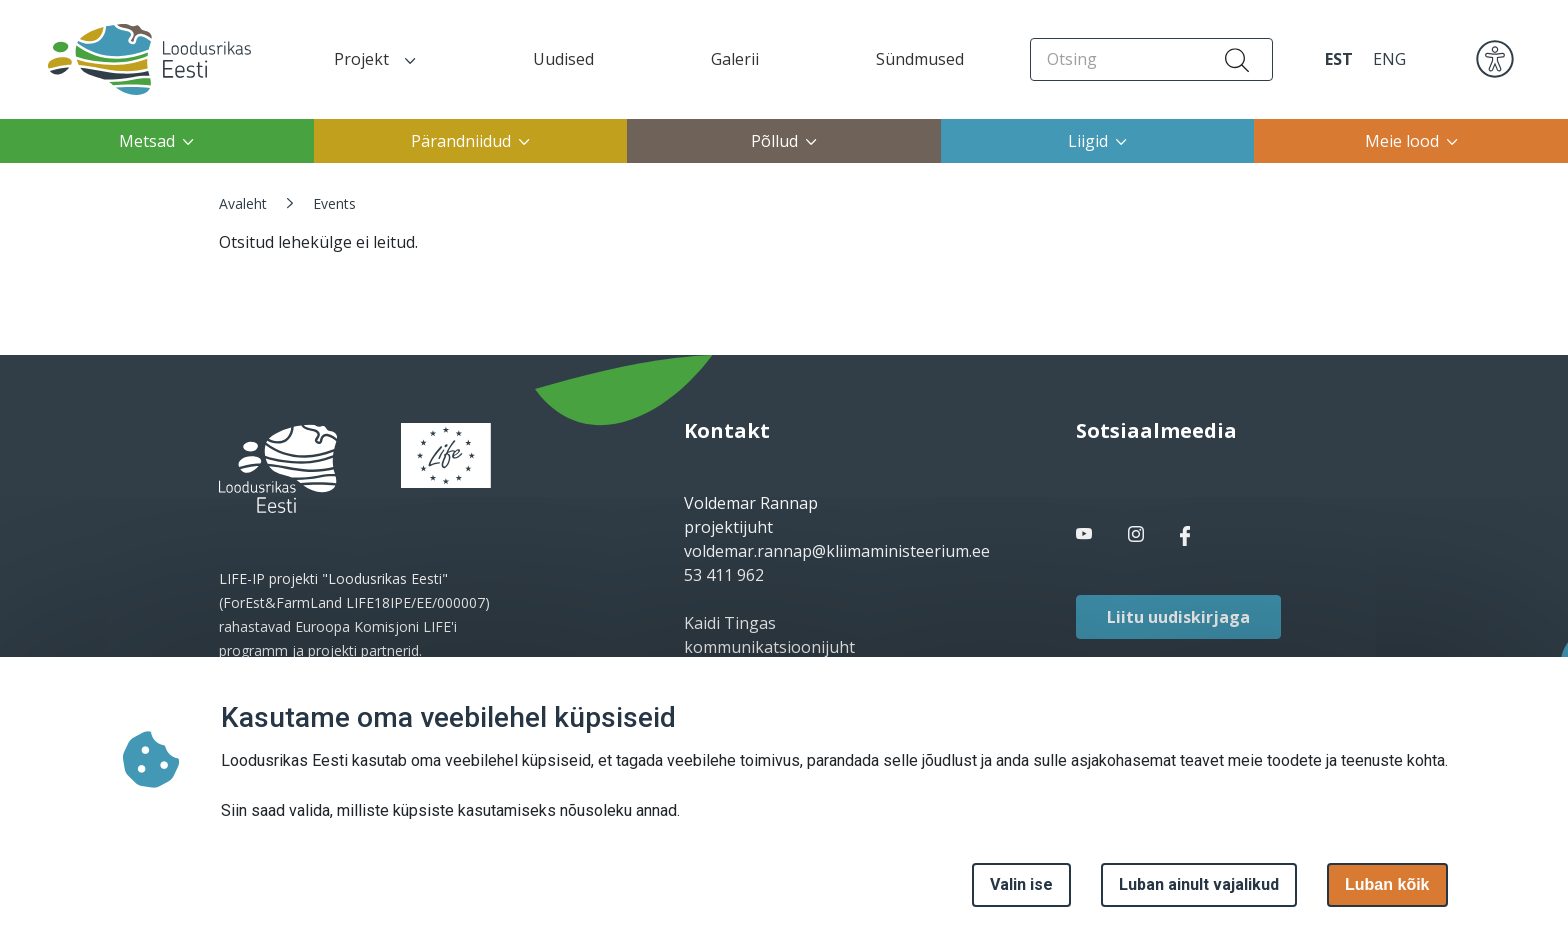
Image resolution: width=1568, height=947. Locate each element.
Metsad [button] (156, 141)
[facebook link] (1086, 535)
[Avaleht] (131, 59)
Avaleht (243, 203)
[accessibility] (1495, 58)
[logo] (278, 469)
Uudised (563, 59)
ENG (1389, 59)
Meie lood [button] (1411, 141)
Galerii (735, 59)
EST (1339, 59)
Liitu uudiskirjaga (1178, 617)
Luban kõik (1387, 884)
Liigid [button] (1097, 141)
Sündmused (920, 59)
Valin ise (1021, 884)
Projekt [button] (375, 59)
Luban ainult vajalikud (1199, 884)
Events (334, 203)
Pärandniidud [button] (470, 141)
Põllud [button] (784, 141)
